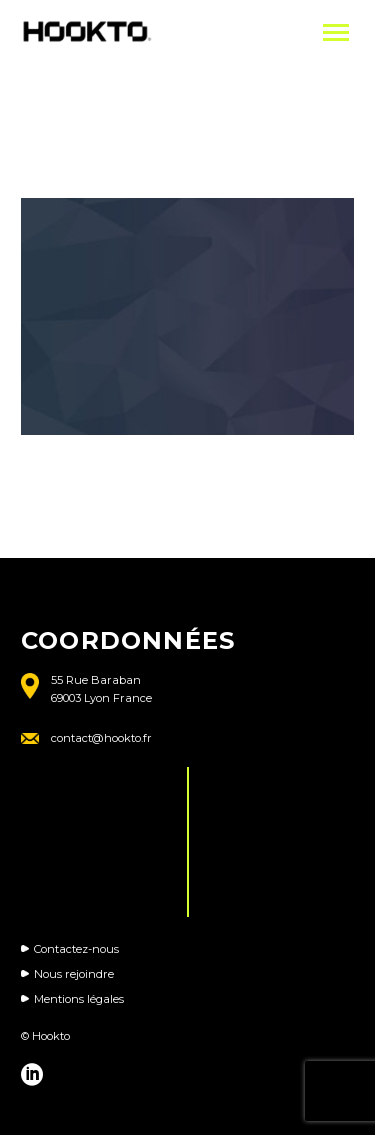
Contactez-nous (76, 949)
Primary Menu (336, 32)
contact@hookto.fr (101, 738)
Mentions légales (79, 999)
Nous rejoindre (74, 974)
